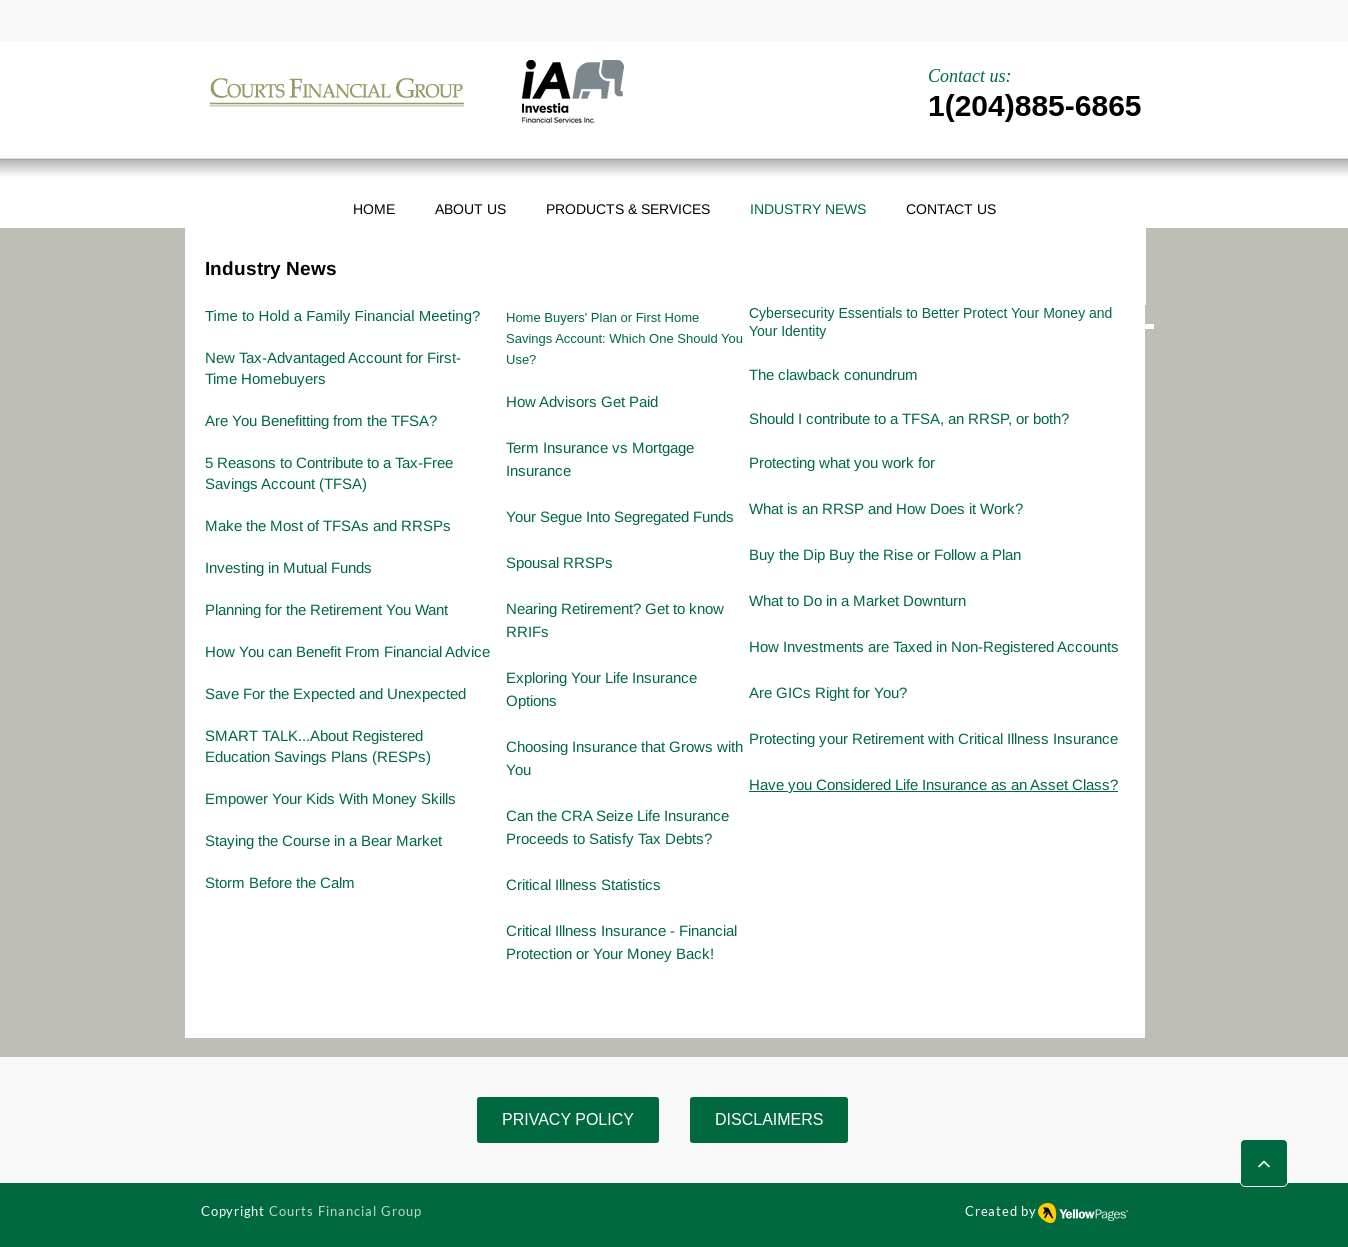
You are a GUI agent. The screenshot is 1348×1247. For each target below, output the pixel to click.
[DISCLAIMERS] (769, 1120)
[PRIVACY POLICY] (568, 1120)
